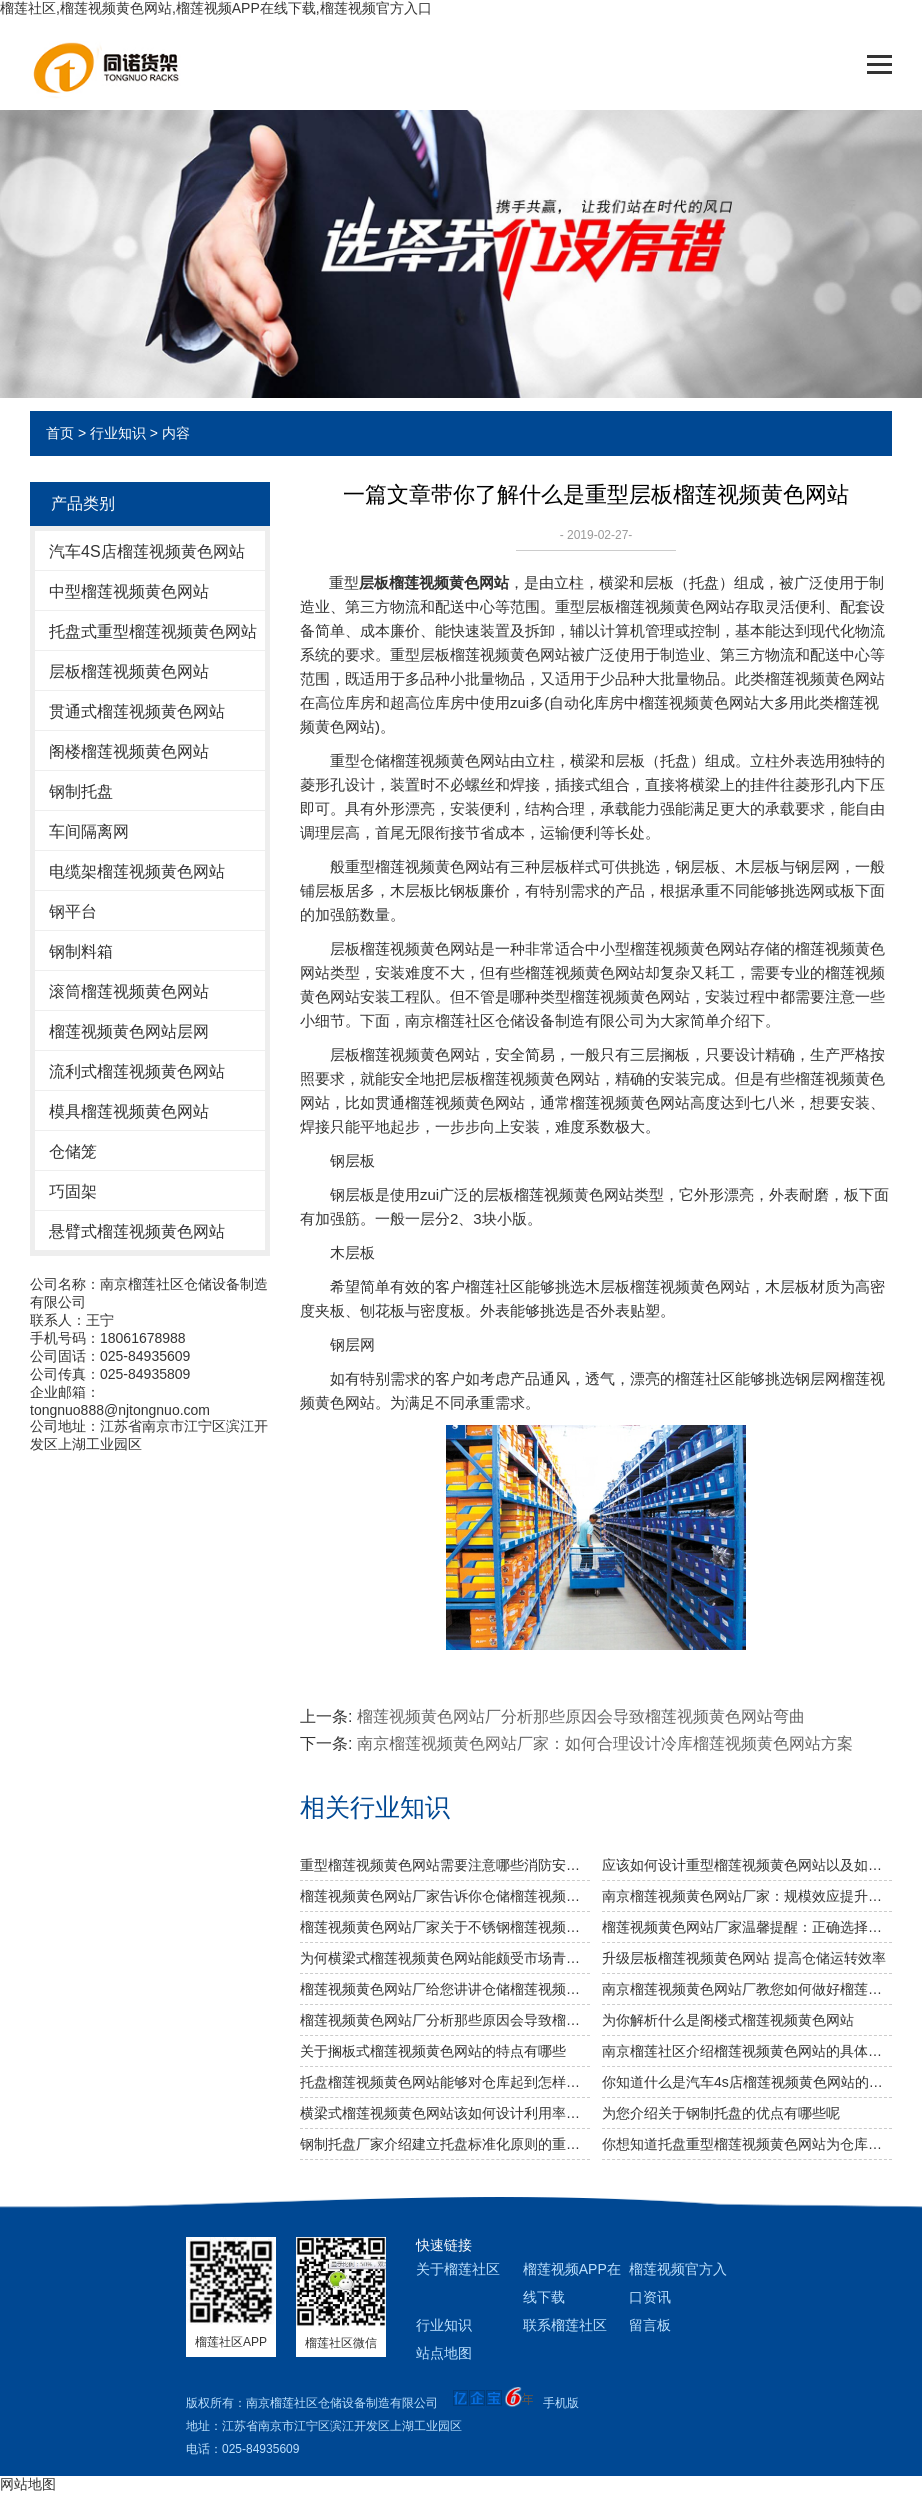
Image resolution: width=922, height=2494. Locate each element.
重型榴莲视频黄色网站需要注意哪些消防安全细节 (445, 1865)
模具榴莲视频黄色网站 (129, 1111)
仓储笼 (73, 1151)
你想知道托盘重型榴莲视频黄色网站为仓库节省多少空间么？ (747, 2144)
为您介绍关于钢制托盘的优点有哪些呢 (721, 2113)
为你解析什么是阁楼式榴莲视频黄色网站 (728, 2020)
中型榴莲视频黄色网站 (129, 591)
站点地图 (444, 2353)
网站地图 (28, 2484)
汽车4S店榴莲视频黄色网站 (147, 551)
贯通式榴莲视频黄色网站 (137, 711)
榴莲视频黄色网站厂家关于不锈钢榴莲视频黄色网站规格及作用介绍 (445, 1927)
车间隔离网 (89, 831)
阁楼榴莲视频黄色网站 (129, 751)
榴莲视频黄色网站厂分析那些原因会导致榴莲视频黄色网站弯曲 (581, 1716)
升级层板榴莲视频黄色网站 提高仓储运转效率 (744, 1958)
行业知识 (118, 433)
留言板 (650, 2325)
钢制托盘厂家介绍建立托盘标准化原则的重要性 (445, 2144)
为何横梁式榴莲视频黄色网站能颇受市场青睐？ (445, 1958)
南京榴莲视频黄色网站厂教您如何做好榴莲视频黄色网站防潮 (747, 1989)
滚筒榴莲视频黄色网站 (129, 991)
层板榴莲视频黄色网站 (129, 671)
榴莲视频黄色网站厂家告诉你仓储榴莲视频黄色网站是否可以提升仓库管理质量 (445, 1896)
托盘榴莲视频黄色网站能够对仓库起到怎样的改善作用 (445, 2082)
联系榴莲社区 (565, 2325)
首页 (60, 433)
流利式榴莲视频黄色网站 (137, 1071)
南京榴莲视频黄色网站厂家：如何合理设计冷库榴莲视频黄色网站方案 (605, 1743)
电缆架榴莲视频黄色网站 (137, 871)
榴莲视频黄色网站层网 (129, 1031)
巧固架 (73, 1191)
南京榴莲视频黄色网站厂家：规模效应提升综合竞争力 (747, 1896)
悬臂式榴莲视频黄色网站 (137, 1231)
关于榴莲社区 (458, 2269)
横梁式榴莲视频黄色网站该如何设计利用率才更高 (445, 2113)
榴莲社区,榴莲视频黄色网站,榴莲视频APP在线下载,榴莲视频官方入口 (216, 8)
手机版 (561, 2403)
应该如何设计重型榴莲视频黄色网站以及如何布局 (747, 1865)
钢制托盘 (81, 791)
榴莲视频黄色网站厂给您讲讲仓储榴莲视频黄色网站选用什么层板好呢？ (445, 1989)
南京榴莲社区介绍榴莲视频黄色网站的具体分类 (747, 2051)
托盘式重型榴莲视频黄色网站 (153, 631)
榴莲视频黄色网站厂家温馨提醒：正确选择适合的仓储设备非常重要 (747, 1927)
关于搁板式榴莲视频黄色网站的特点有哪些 (433, 2051)
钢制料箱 (81, 951)
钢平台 (73, 911)
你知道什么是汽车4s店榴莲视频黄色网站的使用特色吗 (747, 2082)
